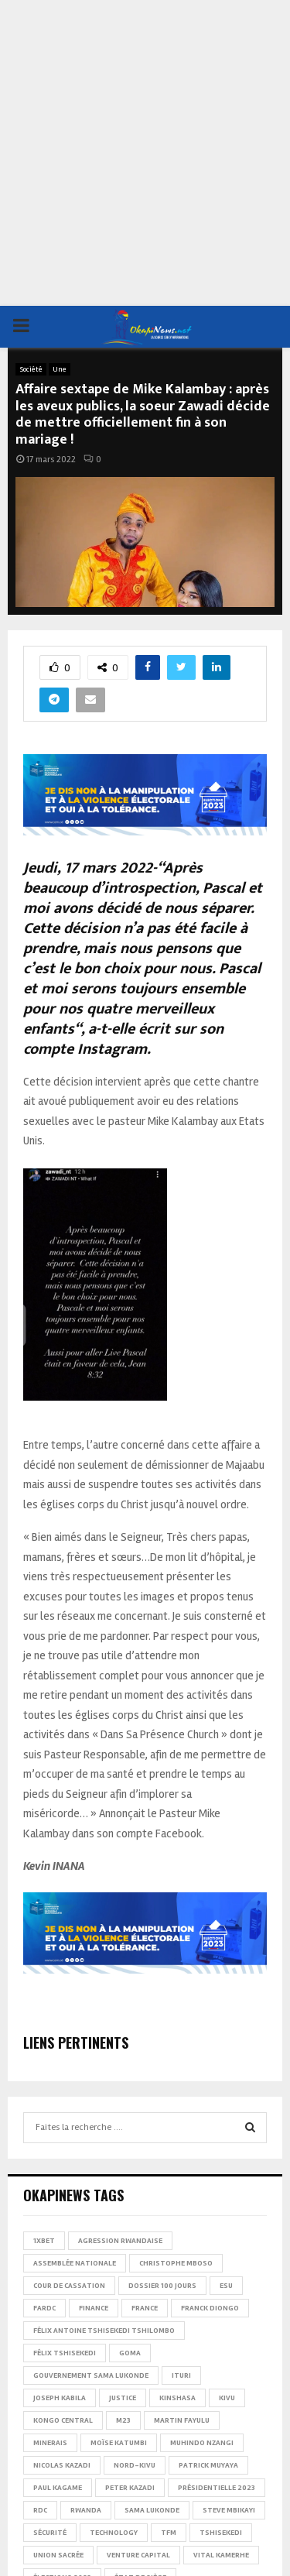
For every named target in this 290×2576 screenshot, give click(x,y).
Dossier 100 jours (162, 2285)
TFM (168, 2532)
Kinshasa (177, 2398)
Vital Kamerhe (221, 2555)
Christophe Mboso (176, 2263)
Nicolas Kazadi (61, 2465)
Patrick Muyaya (208, 2465)
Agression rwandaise (120, 2240)
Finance (93, 2308)
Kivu (227, 2398)
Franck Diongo (210, 2308)
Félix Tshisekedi (64, 2353)
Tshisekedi (221, 2532)
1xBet (44, 2240)
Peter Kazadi (130, 2487)
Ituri (181, 2375)
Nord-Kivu (134, 2465)
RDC (40, 2510)
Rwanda (85, 2510)
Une (60, 369)
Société (31, 369)
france (144, 2308)
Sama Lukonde (152, 2510)
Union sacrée (58, 2555)
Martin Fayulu (182, 2420)
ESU (226, 2285)
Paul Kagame (57, 2487)
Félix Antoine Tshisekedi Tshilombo (104, 2330)
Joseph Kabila (59, 2398)
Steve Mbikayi (229, 2510)
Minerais (50, 2442)
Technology (114, 2532)
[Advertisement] (145, 153)
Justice (122, 2398)
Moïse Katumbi (118, 2442)
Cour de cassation (69, 2285)
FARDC (44, 2308)
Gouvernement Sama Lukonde (90, 2375)
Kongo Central (63, 2420)
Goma (130, 2353)
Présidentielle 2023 (216, 2487)
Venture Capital (138, 2555)
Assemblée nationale (74, 2263)
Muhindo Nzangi (202, 2442)
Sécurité (50, 2532)
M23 (123, 2420)
